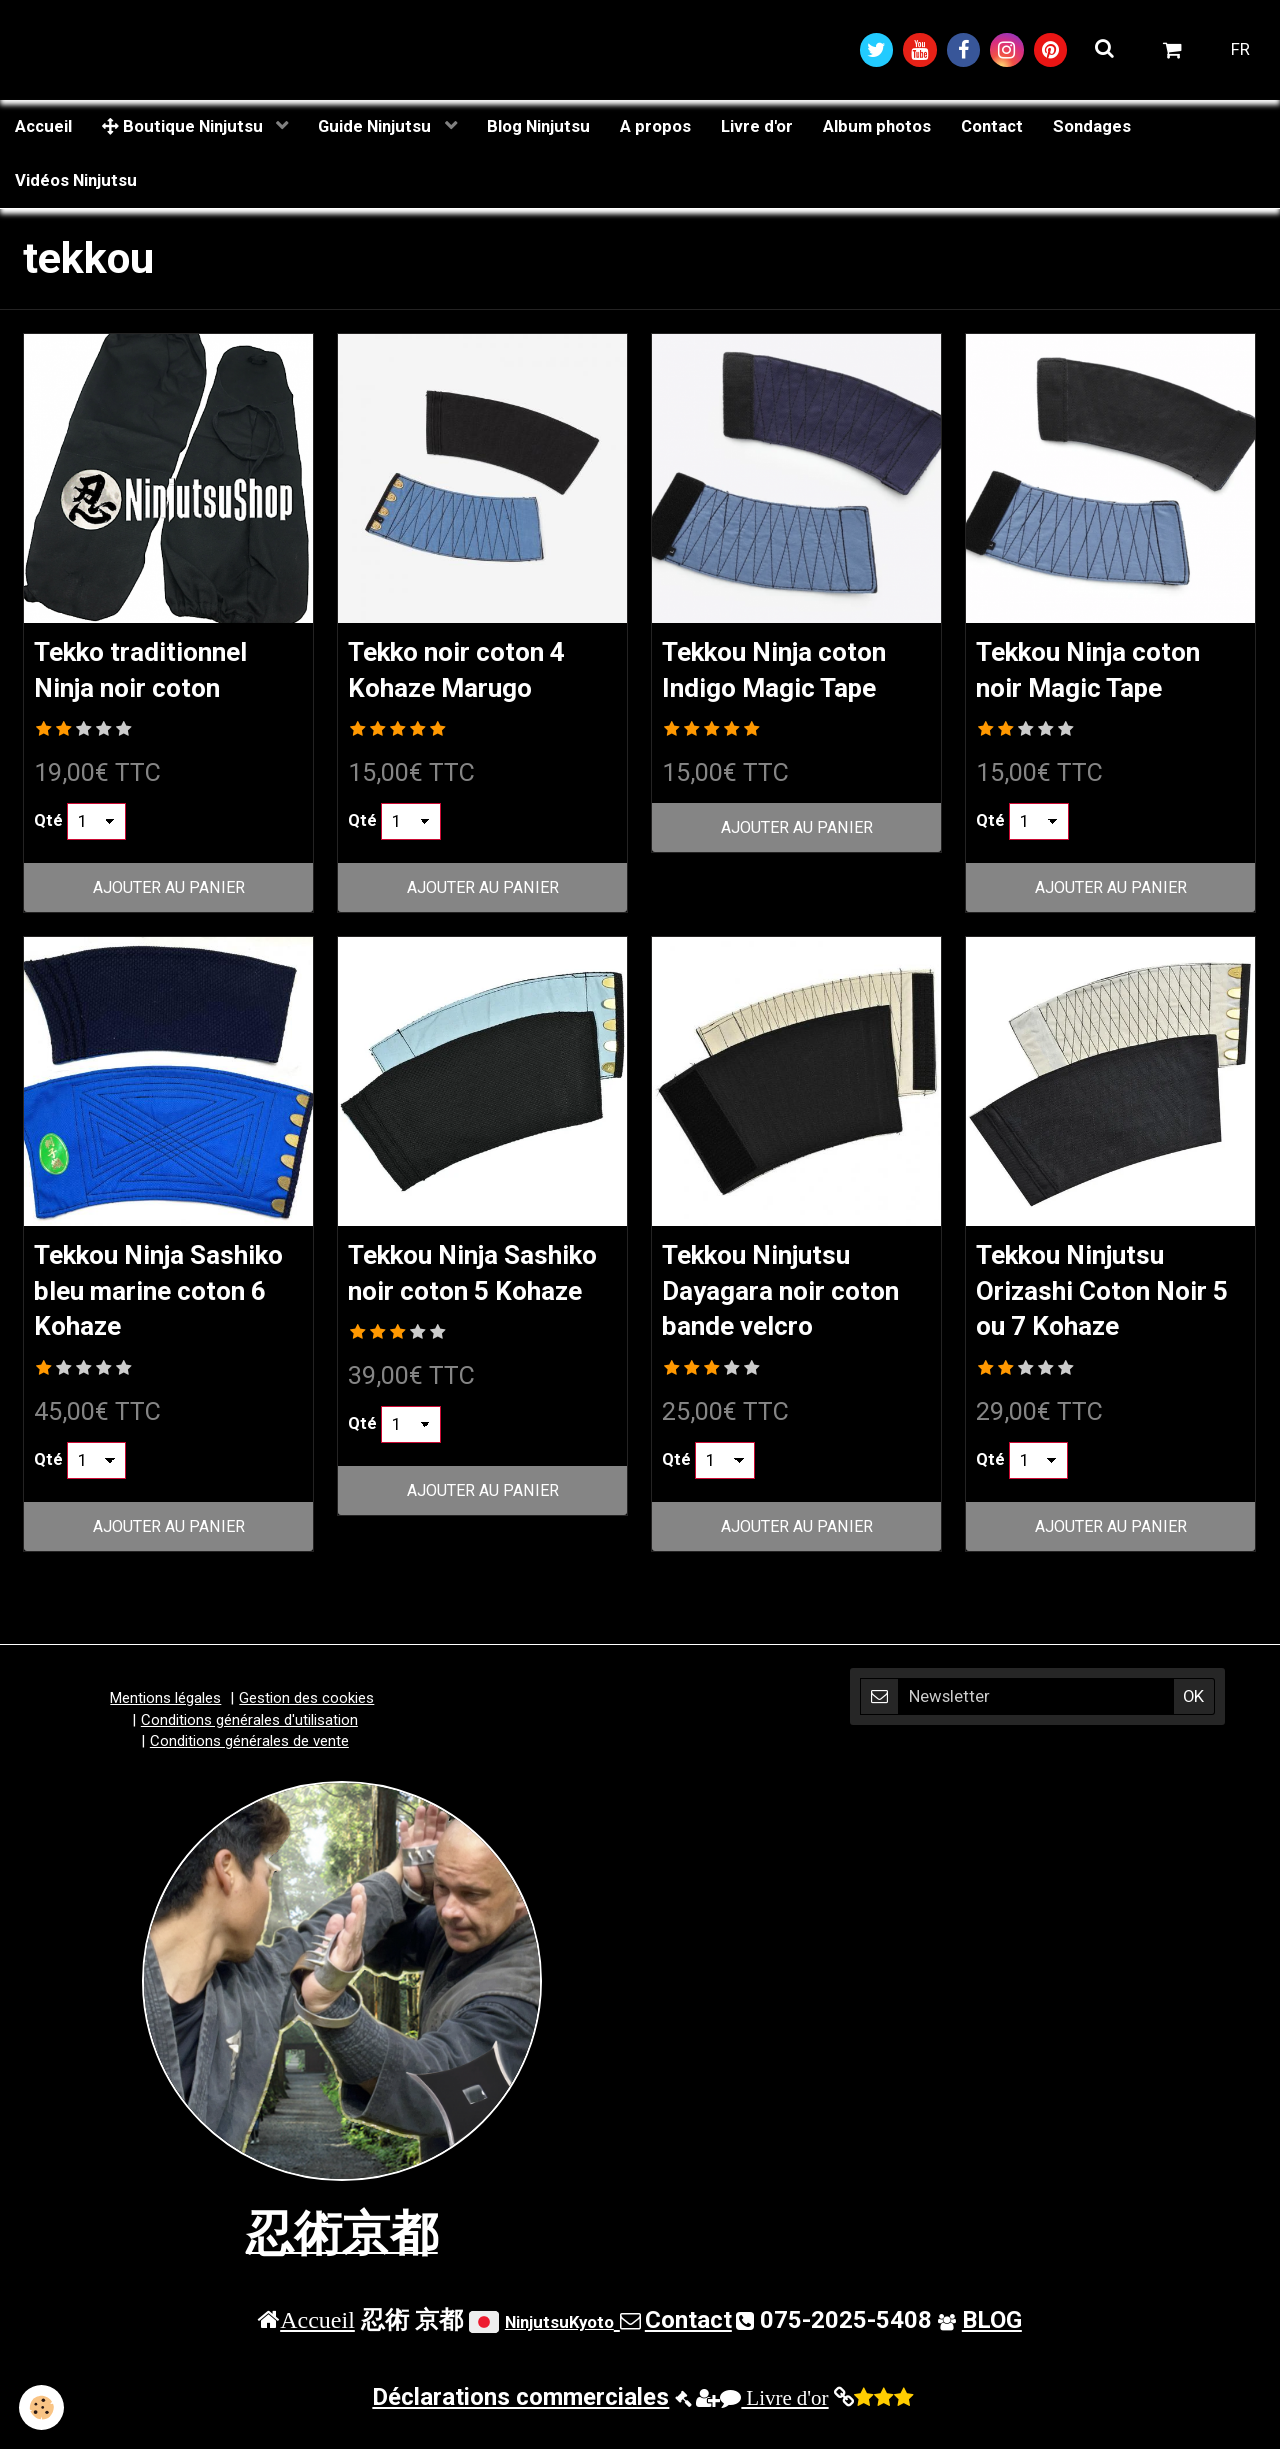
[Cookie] (42, 2407)
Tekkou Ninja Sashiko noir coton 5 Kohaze (481, 1295)
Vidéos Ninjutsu (76, 181)
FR (1240, 50)
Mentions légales (165, 1707)
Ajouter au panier (169, 891)
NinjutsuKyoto (559, 2331)
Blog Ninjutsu (538, 127)
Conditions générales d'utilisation (249, 1729)
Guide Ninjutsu (376, 127)
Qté (48, 825)
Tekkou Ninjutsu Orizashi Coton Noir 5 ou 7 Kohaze (1103, 1295)
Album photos (877, 127)
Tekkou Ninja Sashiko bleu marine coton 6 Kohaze (168, 1295)
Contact (992, 127)
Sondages (1092, 127)
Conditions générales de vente (249, 1750)
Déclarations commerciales (520, 2405)
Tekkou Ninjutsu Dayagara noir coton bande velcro (793, 1295)
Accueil (43, 127)
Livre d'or (757, 127)
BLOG (992, 2329)
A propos (655, 127)
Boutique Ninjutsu (184, 127)
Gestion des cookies (306, 1707)
